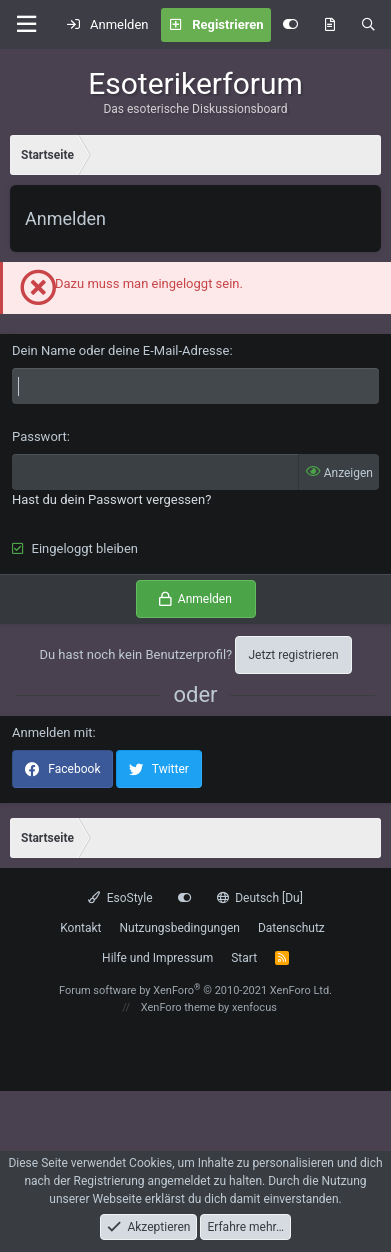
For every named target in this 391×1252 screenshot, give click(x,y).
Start (244, 958)
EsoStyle (120, 898)
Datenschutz (291, 928)
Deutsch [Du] (260, 898)
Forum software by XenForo (195, 990)
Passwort (39, 436)
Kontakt (80, 928)
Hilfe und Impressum (157, 958)
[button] (26, 24)
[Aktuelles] (330, 25)
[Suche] (368, 25)
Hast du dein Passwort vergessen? (111, 499)
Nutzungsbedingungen (180, 928)
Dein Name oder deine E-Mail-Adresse (120, 350)
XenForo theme (178, 1007)
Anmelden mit (52, 732)
